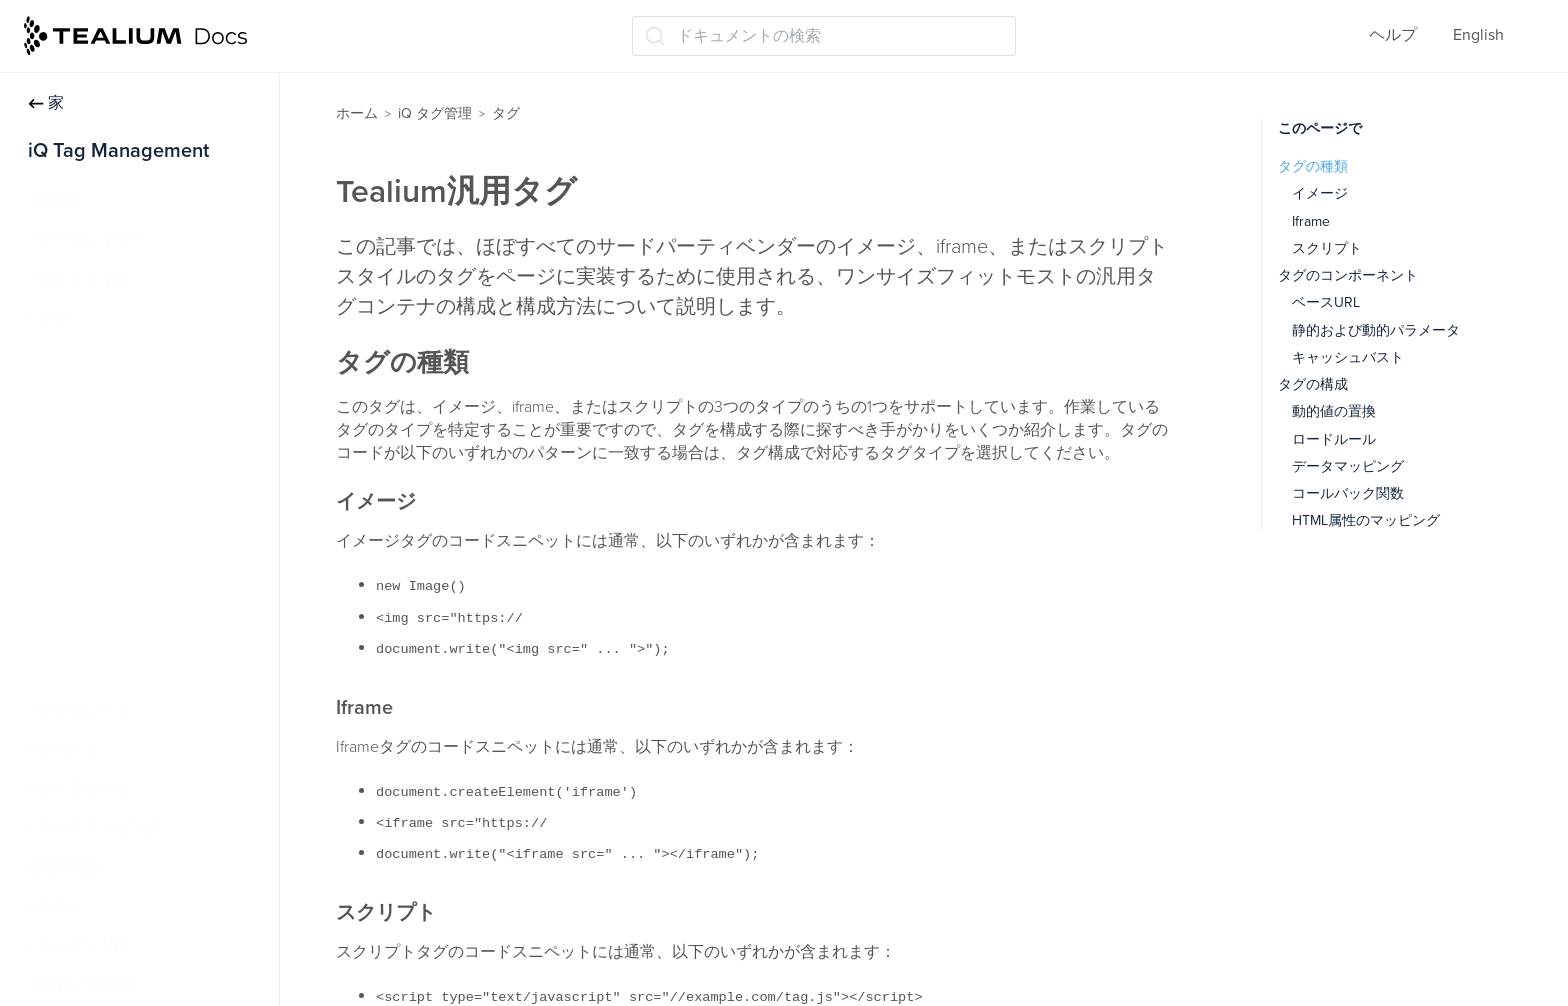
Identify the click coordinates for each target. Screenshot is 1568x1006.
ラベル (58, 907)
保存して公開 (82, 985)
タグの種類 (1313, 166)
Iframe (1311, 221)
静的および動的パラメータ (1376, 330)
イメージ (1320, 193)
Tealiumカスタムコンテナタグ (153, 593)
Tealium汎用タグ (105, 515)
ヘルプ (1393, 35)
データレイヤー (90, 240)
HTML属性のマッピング (1366, 520)
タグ (52, 319)
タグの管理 (86, 397)
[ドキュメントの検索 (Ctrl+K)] (824, 36)
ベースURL (1326, 302)
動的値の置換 (1334, 411)
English (1478, 35)
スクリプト (1327, 248)
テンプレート (82, 711)
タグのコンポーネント (1348, 275)
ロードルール (82, 789)
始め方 (58, 201)
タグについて (94, 358)
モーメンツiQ (82, 946)
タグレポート (94, 632)
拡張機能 (66, 867)
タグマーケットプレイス (132, 436)
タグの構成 (1313, 384)
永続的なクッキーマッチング (150, 671)
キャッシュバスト (1348, 357)
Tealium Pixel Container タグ (146, 554)
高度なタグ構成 (102, 476)
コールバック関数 (1348, 493)
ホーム (357, 113)
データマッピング (98, 828)
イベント (66, 750)
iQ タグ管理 (435, 113)
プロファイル (82, 280)
